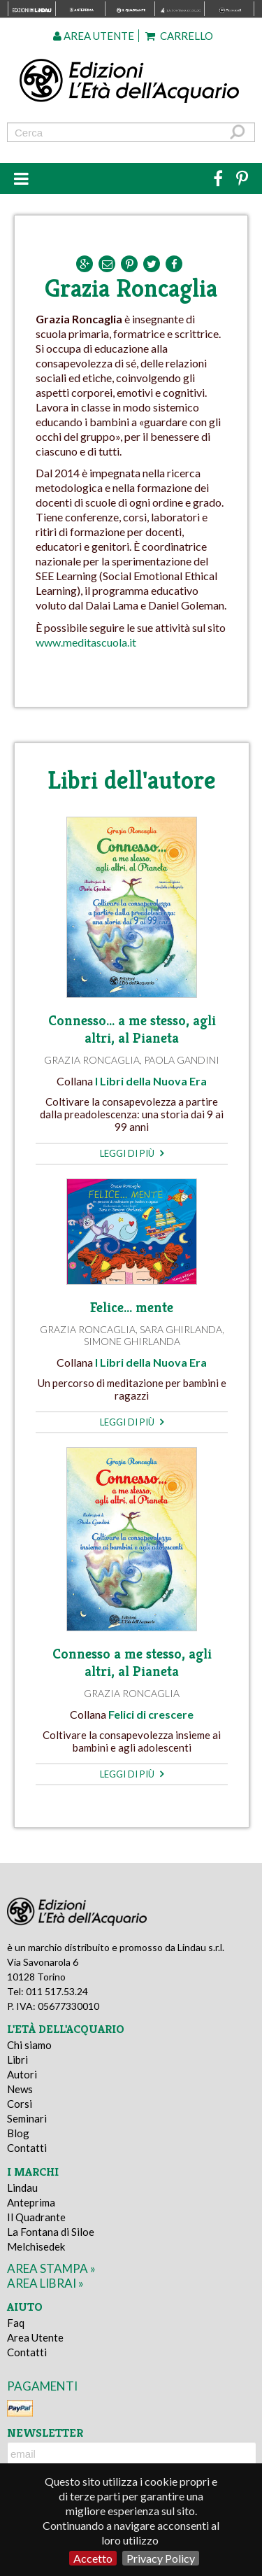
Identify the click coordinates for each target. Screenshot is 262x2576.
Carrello (179, 35)
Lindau (22, 2187)
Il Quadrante (36, 2217)
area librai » (45, 2283)
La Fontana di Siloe (50, 2231)
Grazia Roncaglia (92, 1060)
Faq (15, 2322)
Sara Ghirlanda (181, 1329)
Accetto (92, 2558)
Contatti (27, 2147)
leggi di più (131, 1153)
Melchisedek (36, 2246)
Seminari (27, 2118)
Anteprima (31, 2202)
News (20, 2089)
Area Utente (35, 2337)
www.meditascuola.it (86, 642)
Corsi (19, 2103)
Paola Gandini (181, 1060)
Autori (22, 2074)
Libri (17, 2059)
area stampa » (51, 2268)
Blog (18, 2133)
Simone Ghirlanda (132, 1341)
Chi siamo (29, 2045)
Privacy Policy (160, 2558)
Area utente (93, 35)
